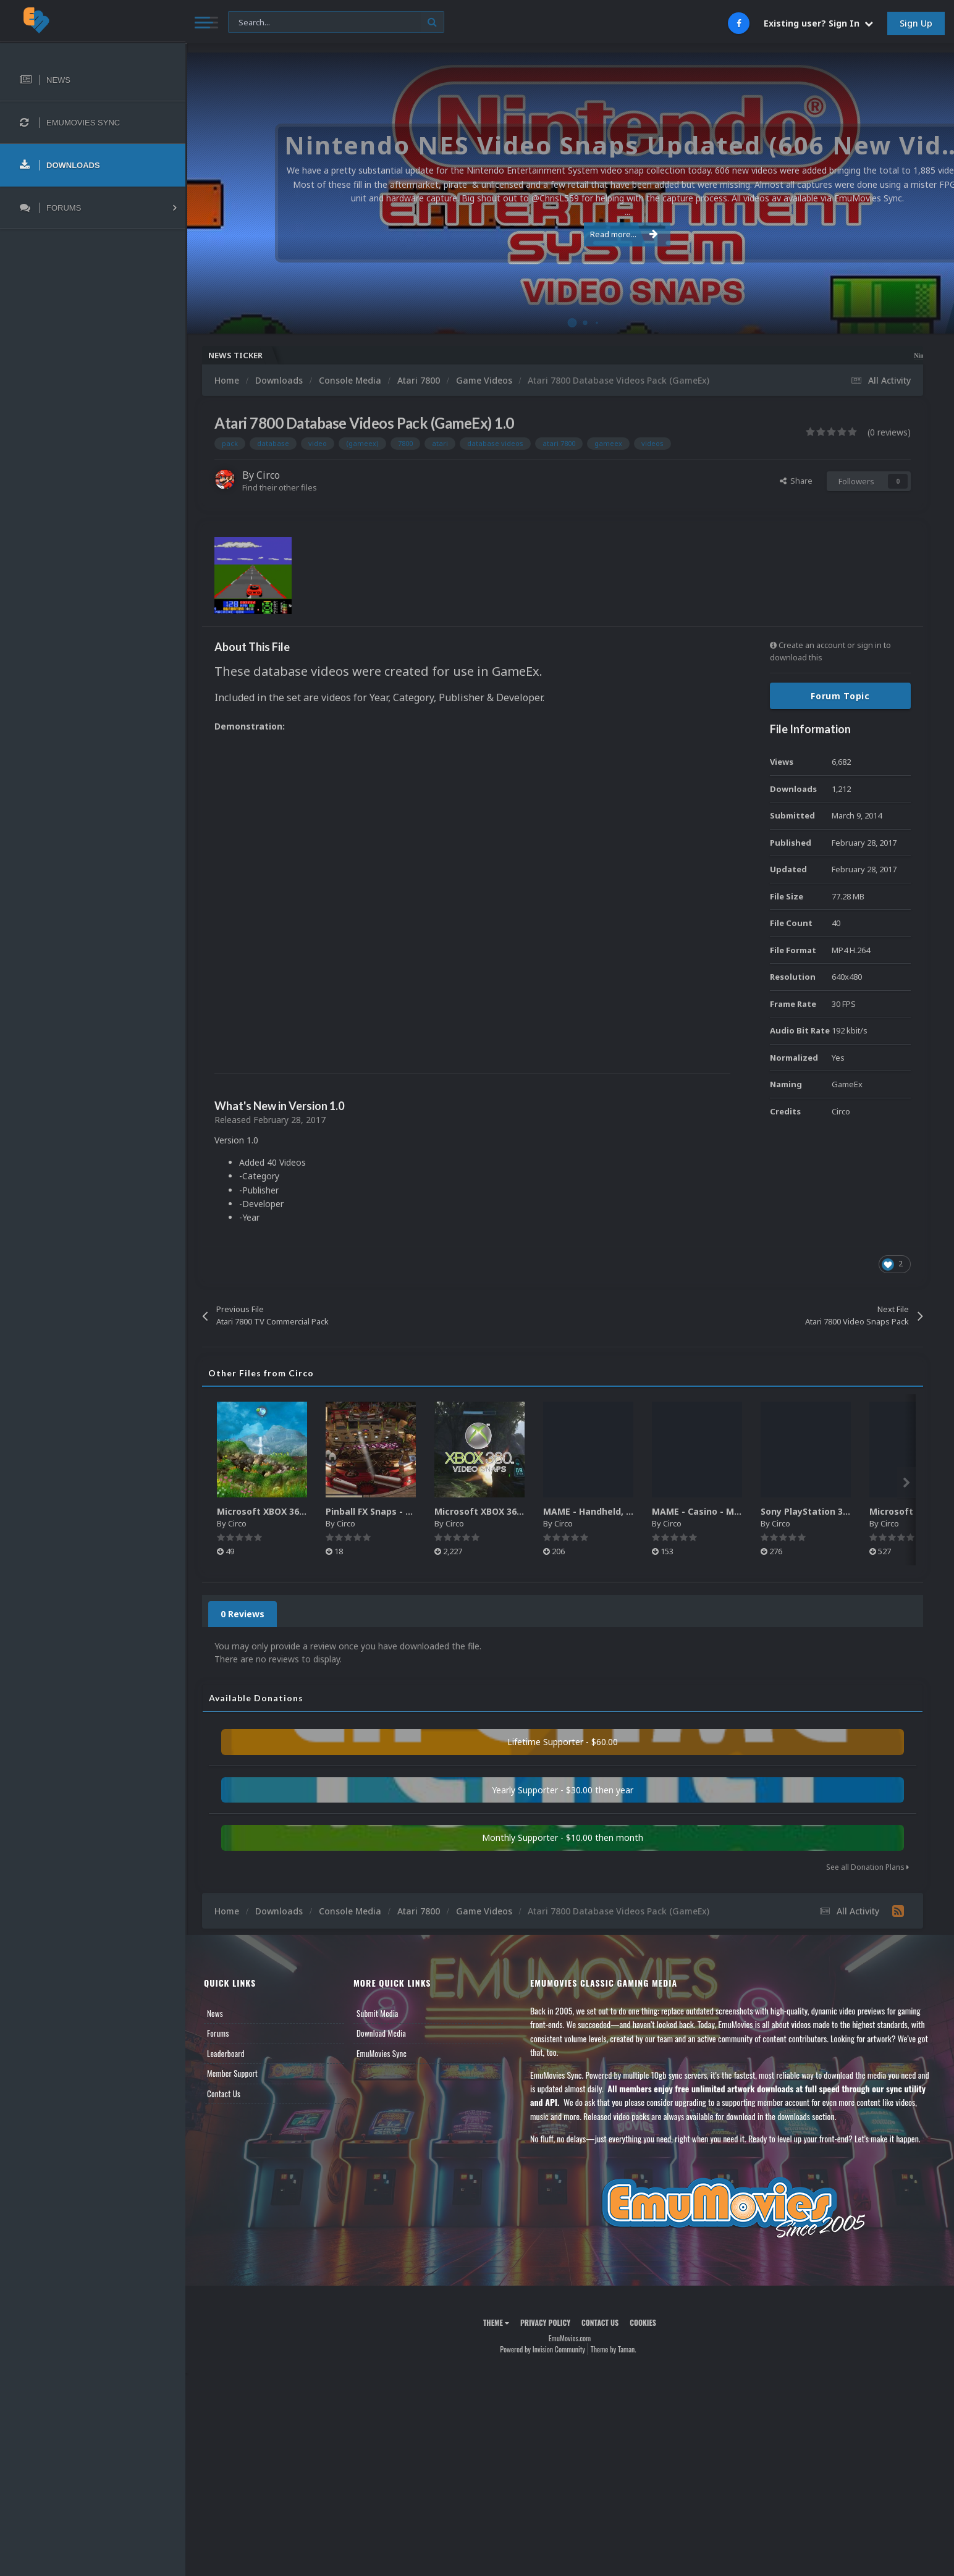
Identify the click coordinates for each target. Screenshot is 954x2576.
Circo (268, 475)
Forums (218, 2033)
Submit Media (378, 2013)
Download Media (381, 2033)
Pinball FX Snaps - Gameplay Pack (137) (412, 1511)
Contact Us (223, 2093)
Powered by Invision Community (542, 2349)
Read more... (567, 227)
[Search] (336, 22)
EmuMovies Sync (382, 2053)
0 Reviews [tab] (242, 1614)
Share (796, 480)
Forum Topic (840, 696)
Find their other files (279, 487)
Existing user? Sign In (818, 23)
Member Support (232, 2073)
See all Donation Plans (867, 1867)
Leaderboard (226, 2053)
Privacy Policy (545, 2322)
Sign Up (916, 23)
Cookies (643, 2322)
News (215, 2013)
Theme (496, 2322)
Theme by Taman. (613, 2349)
